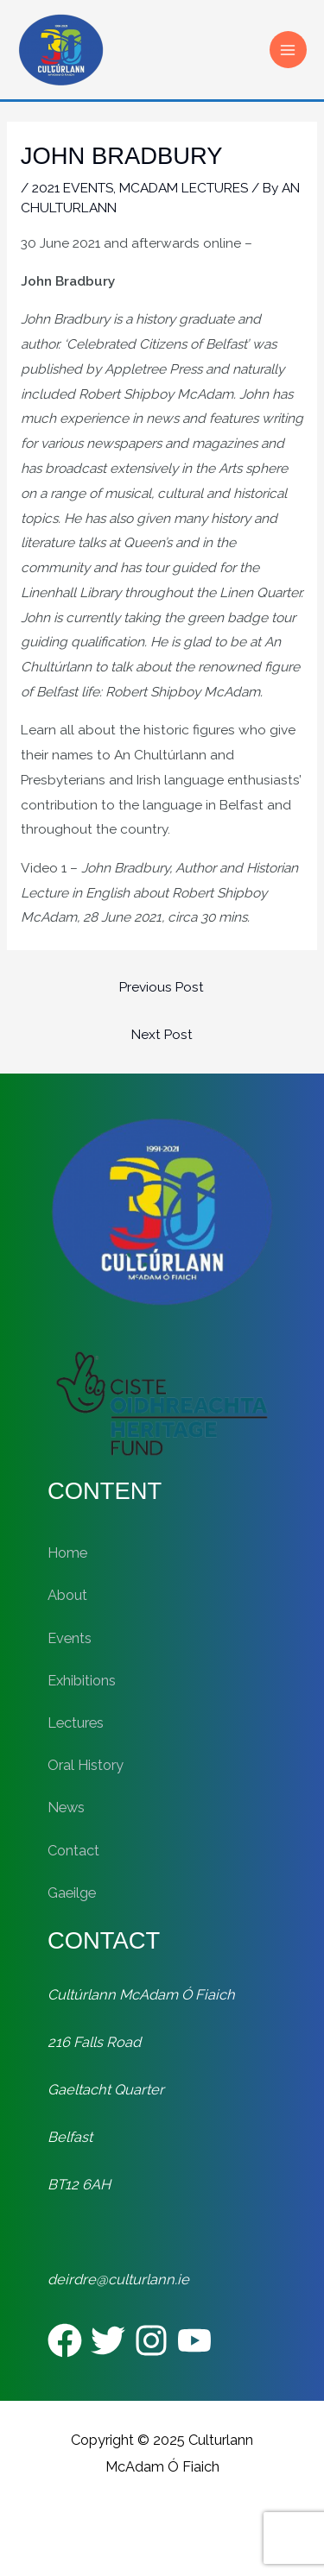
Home (67, 1553)
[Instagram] (151, 2340)
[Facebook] (65, 2340)
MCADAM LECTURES (183, 188)
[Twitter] (108, 2340)
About (67, 1595)
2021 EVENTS (72, 188)
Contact (73, 1850)
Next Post (162, 1034)
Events (70, 1638)
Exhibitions (82, 1680)
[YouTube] (194, 2340)
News (66, 1807)
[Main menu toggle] (288, 49)
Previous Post (161, 987)
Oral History (86, 1765)
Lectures (76, 1723)
